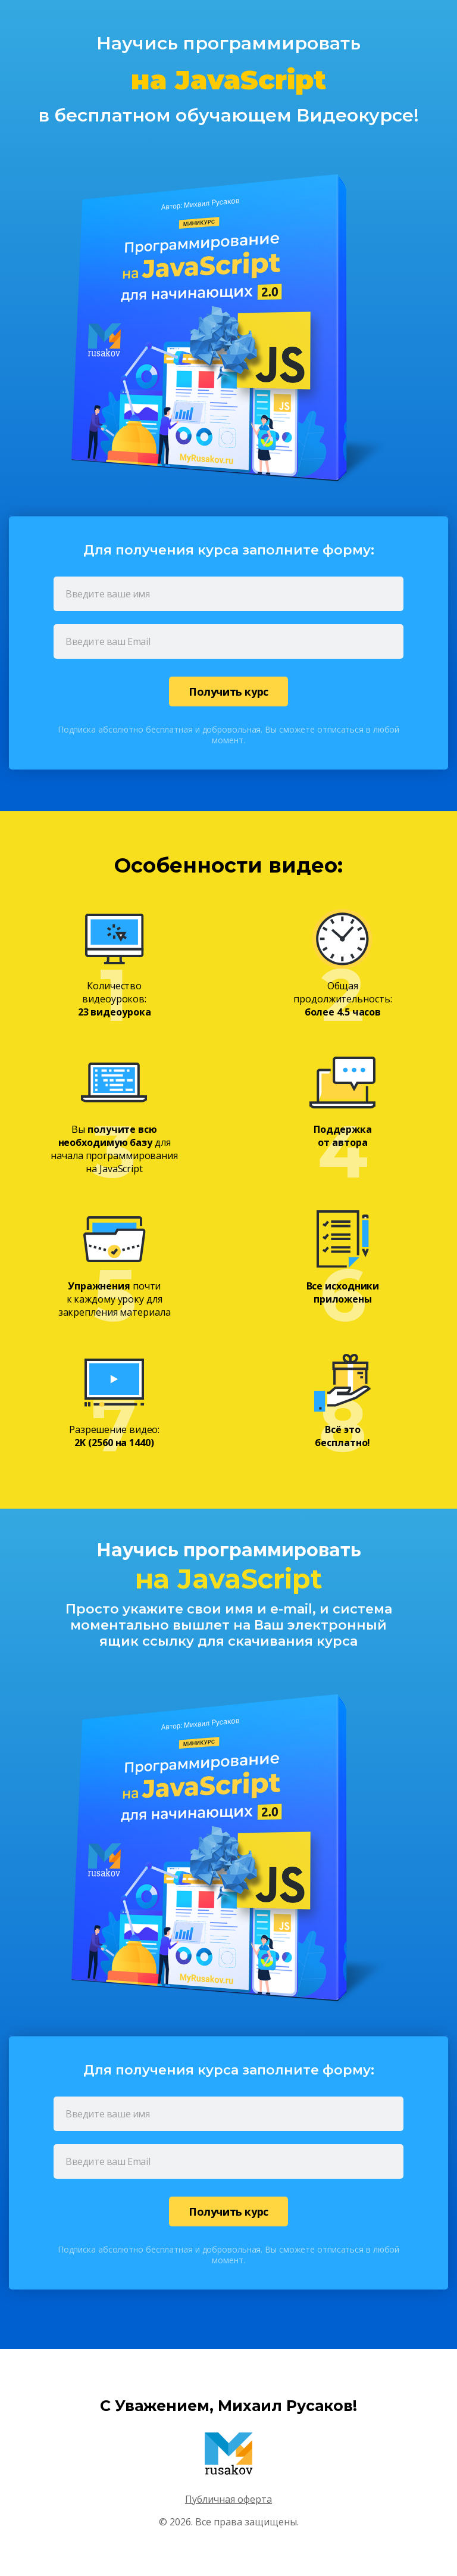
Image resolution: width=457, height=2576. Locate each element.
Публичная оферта (228, 2499)
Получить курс (228, 691)
